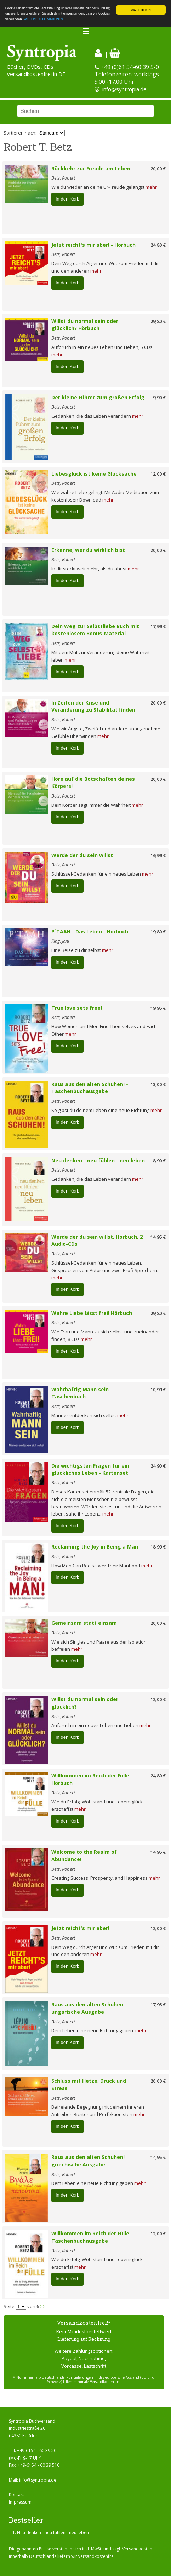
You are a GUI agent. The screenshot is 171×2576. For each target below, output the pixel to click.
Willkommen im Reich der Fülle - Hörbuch (92, 1779)
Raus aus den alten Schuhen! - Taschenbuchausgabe (89, 1088)
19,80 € (158, 931)
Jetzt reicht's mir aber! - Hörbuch (93, 244)
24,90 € (158, 1466)
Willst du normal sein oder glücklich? (84, 1703)
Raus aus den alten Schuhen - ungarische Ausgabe (89, 2008)
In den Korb (67, 199)
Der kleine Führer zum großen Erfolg (97, 397)
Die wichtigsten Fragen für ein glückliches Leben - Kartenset (90, 1469)
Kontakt (16, 2495)
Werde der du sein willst (82, 855)
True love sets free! (76, 1007)
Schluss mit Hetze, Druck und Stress (88, 2084)
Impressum (20, 2502)
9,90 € (159, 397)
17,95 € (158, 2004)
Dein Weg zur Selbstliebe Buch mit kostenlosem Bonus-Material (95, 630)
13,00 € (158, 1084)
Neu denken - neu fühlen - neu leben (98, 1160)
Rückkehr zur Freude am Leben (90, 168)
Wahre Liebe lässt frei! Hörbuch (91, 1313)
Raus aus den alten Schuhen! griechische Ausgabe (88, 2161)
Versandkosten (137, 2549)
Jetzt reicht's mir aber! (80, 1928)
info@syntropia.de (124, 89)
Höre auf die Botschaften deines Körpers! (93, 782)
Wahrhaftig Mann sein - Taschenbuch (81, 1393)
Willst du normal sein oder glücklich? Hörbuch (84, 325)
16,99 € (158, 855)
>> (43, 2306)
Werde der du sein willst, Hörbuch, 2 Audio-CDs (97, 1240)
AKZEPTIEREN (141, 9)
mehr (151, 187)
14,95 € (158, 1237)
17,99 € (158, 626)
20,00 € (158, 168)
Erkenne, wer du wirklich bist (88, 550)
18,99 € (158, 1547)
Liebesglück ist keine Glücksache (94, 473)
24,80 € (158, 245)
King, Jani (60, 941)
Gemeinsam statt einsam (84, 1622)
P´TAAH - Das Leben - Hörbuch (89, 931)
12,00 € (158, 474)
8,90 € (159, 1160)
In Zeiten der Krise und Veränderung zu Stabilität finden (93, 706)
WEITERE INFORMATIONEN (43, 19)
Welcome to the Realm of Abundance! (84, 1855)
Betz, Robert (63, 178)
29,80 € (158, 321)
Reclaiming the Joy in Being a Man (94, 1546)
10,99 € (158, 1389)
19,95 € (158, 1008)
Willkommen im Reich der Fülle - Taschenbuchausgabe (92, 2237)
